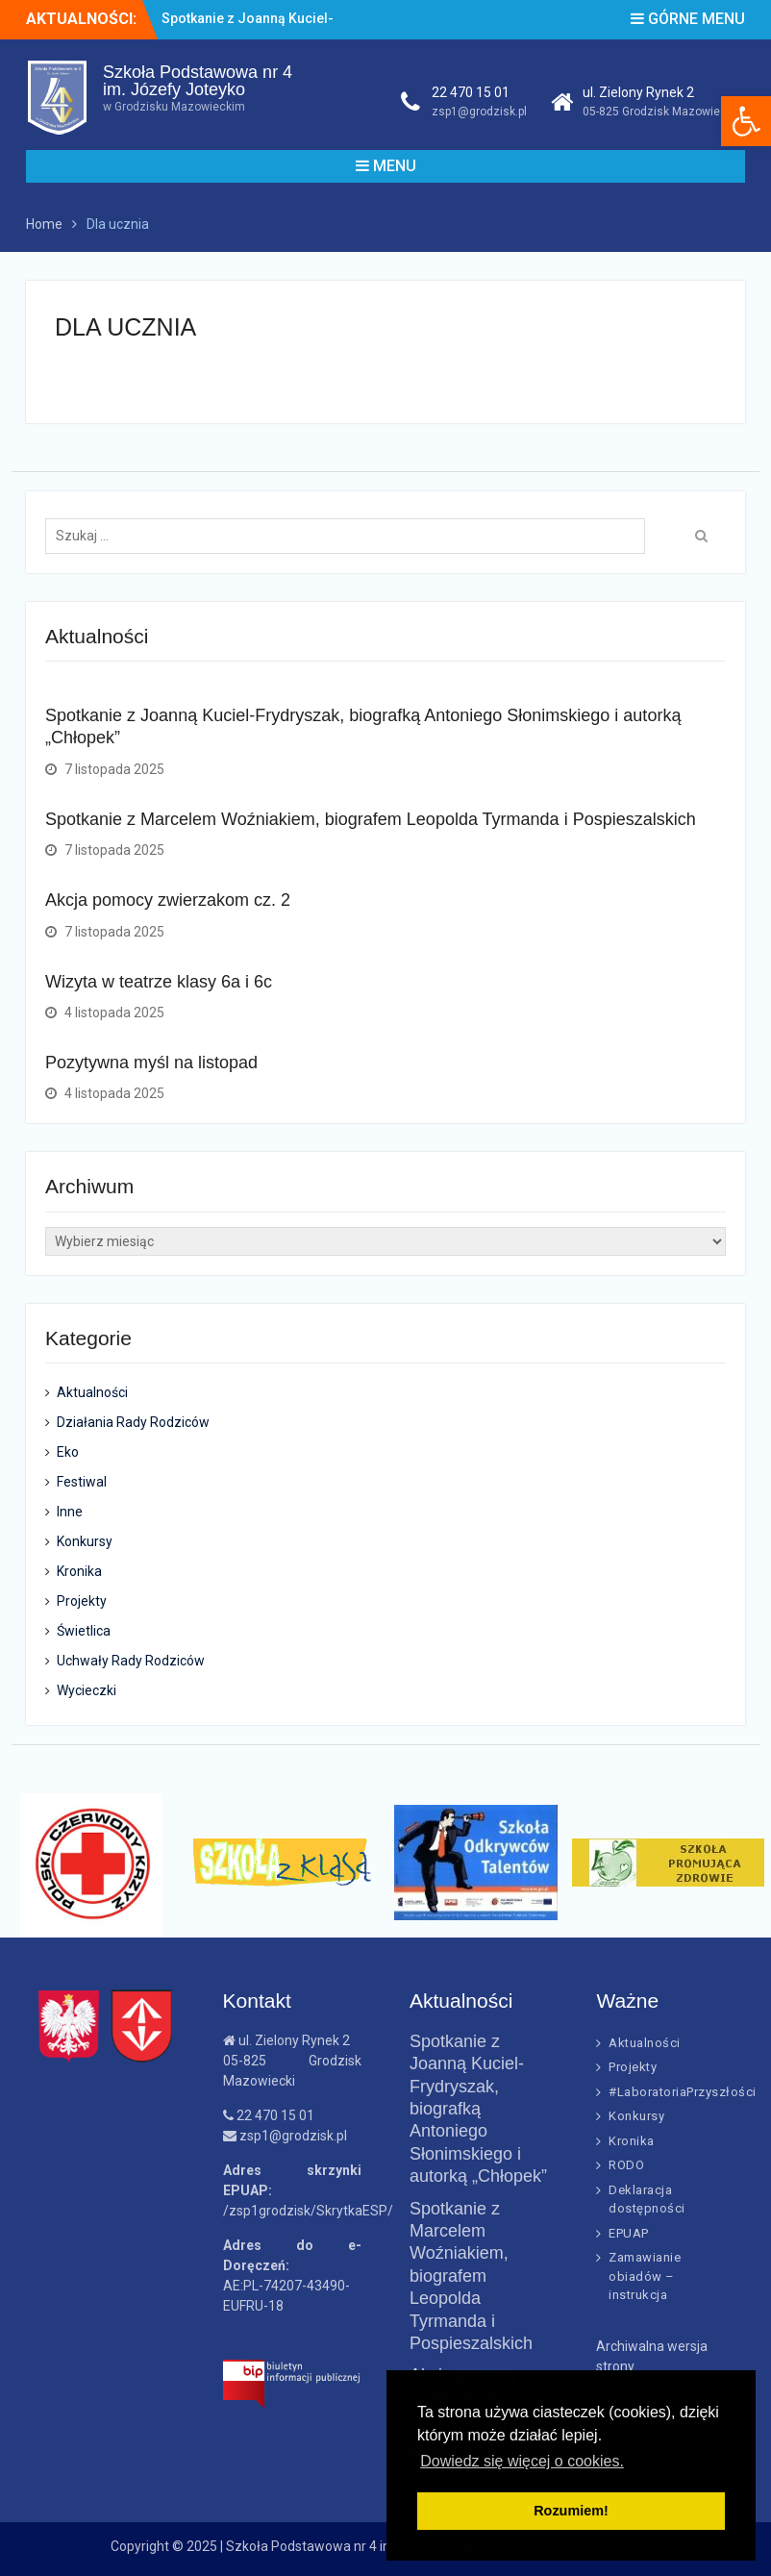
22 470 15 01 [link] (471, 92)
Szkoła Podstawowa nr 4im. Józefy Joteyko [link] (197, 81)
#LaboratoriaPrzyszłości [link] (683, 2092)
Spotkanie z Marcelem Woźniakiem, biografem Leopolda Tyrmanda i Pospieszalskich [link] (370, 819)
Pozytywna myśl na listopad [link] (151, 1062)
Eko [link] (68, 1452)
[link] (746, 121)
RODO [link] (626, 2165)
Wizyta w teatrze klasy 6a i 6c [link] (158, 981)
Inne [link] (70, 1511)
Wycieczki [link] (86, 1690)
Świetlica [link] (84, 1630)
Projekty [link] (82, 1601)
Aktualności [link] (92, 1392)
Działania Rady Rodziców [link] (133, 1422)
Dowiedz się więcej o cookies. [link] (522, 2461)
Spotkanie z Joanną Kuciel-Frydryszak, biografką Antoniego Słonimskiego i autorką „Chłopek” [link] (478, 2109)
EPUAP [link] (629, 2233)
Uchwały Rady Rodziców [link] (131, 1660)
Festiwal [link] (82, 1481)
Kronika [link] (79, 1571)
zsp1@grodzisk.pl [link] (479, 111)
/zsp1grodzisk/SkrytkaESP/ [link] (308, 2210)
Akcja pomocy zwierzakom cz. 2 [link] (167, 900)
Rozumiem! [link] (571, 2510)
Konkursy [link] (84, 1541)
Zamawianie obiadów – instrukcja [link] (645, 2276)
